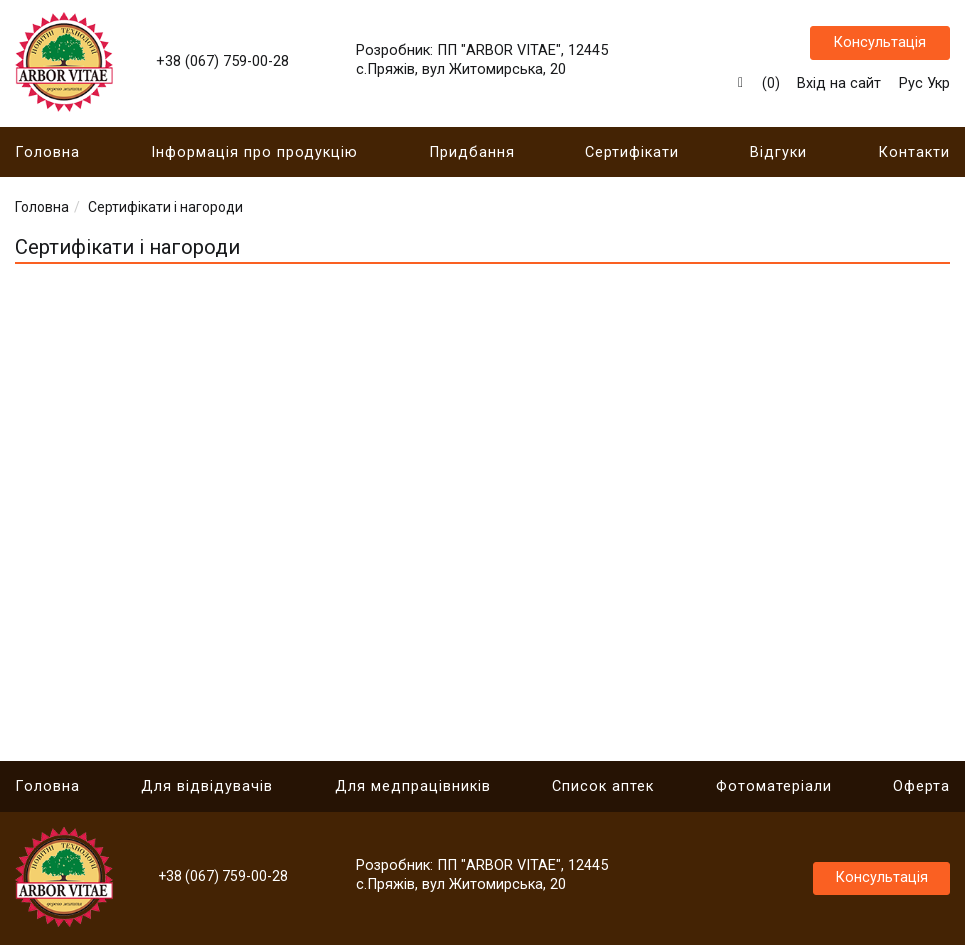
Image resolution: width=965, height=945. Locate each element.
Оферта (921, 786)
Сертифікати (632, 158)
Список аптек (603, 786)
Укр (938, 86)
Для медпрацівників (413, 786)
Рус (911, 86)
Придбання (472, 158)
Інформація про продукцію (254, 158)
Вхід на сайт (839, 86)
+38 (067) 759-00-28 (222, 64)
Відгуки (778, 158)
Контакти (914, 158)
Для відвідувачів (207, 786)
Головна (47, 158)
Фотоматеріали (774, 786)
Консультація (879, 45)
